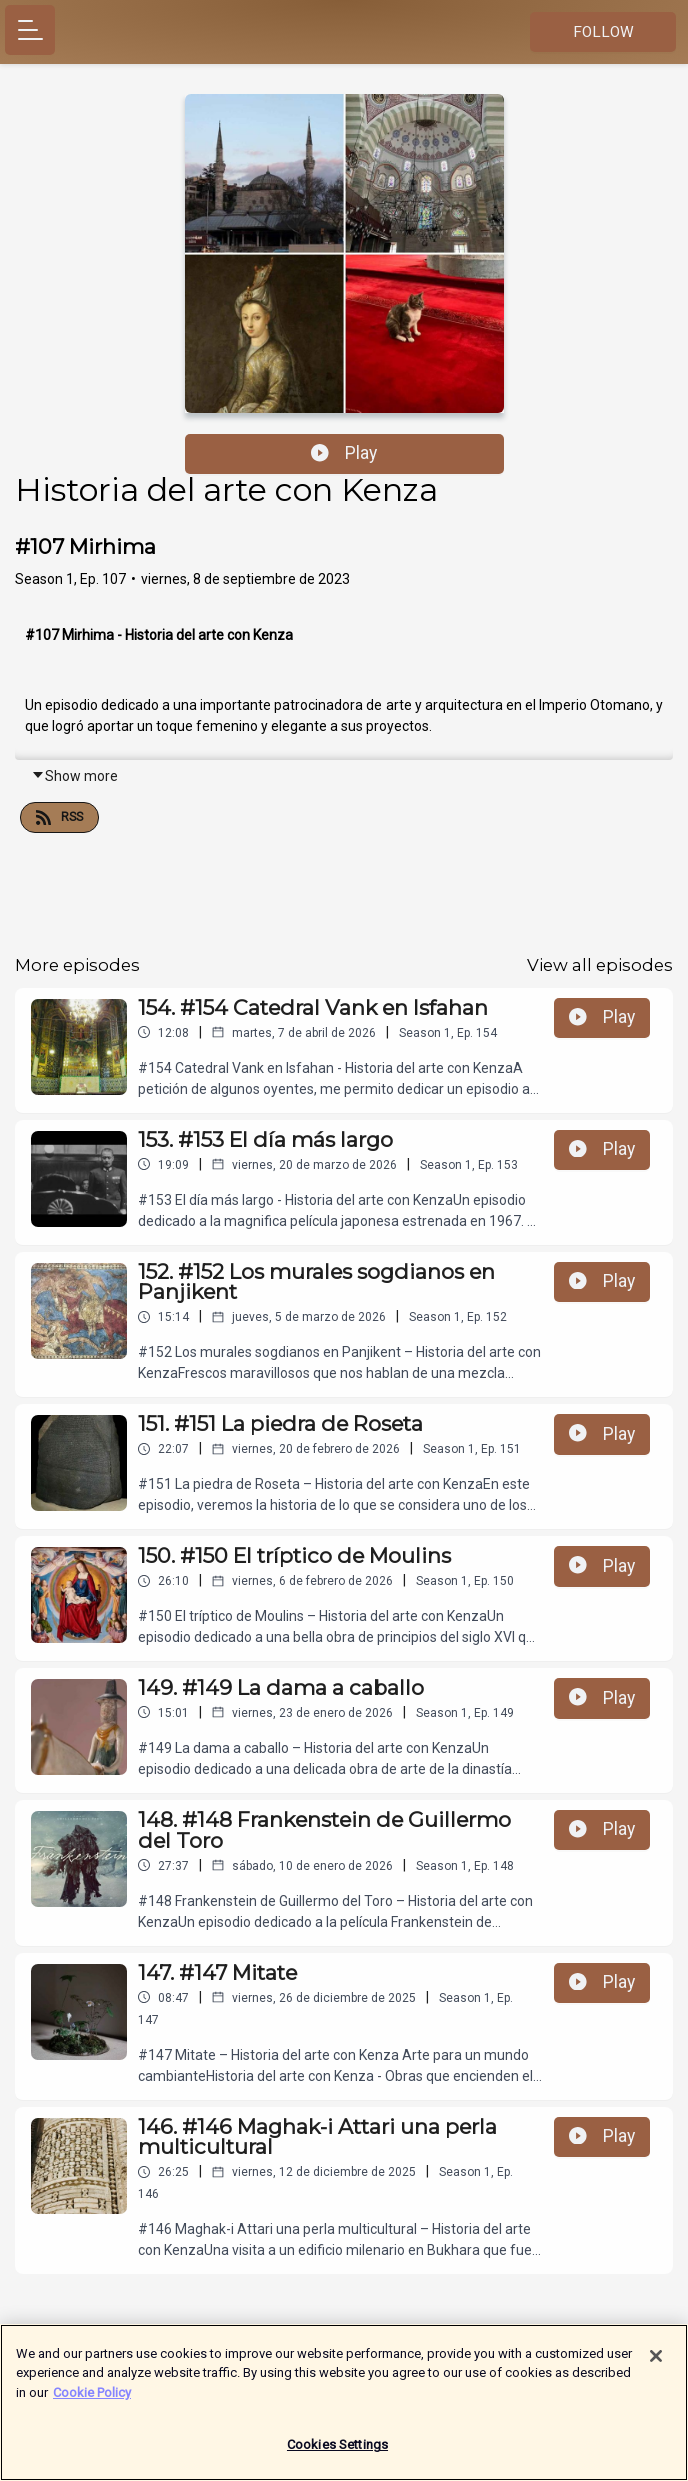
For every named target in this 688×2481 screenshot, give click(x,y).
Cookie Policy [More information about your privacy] (92, 2402)
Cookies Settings (337, 2455)
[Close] (656, 2366)
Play (344, 453)
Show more (74, 776)
